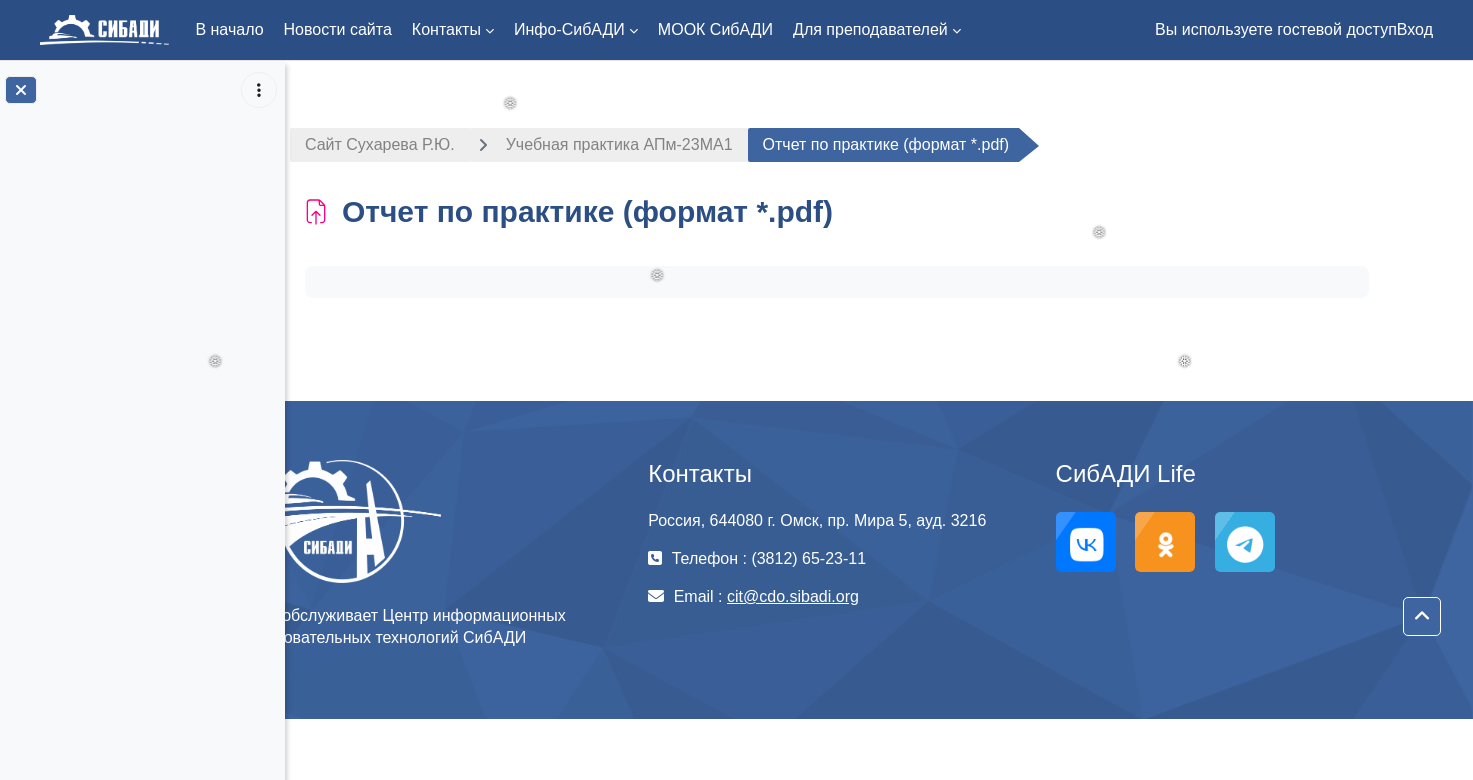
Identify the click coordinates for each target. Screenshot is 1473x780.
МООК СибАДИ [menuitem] (715, 29)
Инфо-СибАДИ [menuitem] (569, 29)
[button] (1422, 617)
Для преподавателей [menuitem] (870, 29)
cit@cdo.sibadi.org (849, 596)
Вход (1415, 29)
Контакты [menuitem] (446, 29)
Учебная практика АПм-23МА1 (661, 144)
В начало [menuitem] (229, 29)
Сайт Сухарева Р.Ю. (422, 144)
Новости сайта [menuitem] (338, 29)
